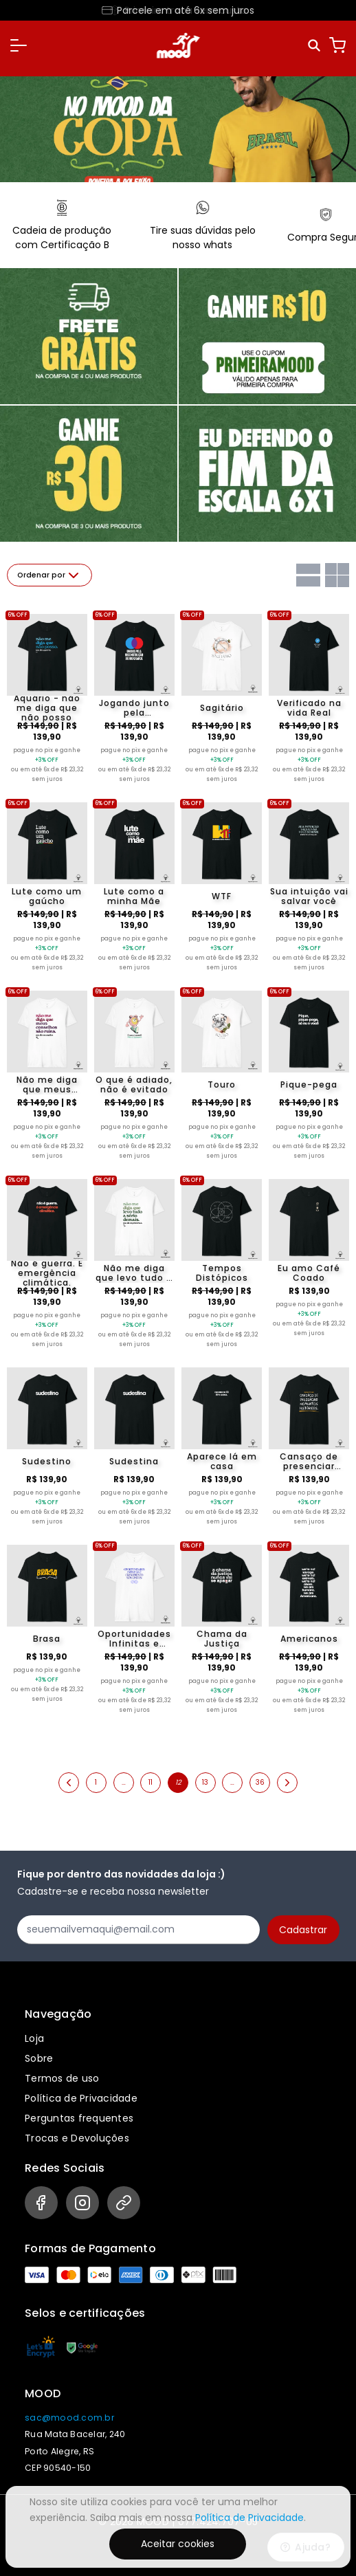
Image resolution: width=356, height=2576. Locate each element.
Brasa (46, 1638)
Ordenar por (49, 575)
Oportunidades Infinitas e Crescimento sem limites (134, 1639)
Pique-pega (308, 1084)
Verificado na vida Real (309, 708)
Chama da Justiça (222, 1639)
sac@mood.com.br (69, 2417)
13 (205, 1782)
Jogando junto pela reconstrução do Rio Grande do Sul (134, 708)
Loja (34, 2038)
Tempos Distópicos (222, 1273)
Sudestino (46, 1461)
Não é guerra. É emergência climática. (47, 1273)
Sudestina (134, 1461)
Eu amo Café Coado (309, 1273)
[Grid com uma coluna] (308, 575)
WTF (222, 896)
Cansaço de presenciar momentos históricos (309, 1461)
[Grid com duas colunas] (337, 575)
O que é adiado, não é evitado (134, 1084)
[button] (18, 45)
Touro (222, 1084)
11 (150, 1782)
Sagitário (222, 708)
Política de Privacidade (81, 2098)
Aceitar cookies (177, 2544)
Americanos (309, 1638)
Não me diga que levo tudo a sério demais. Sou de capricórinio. (134, 1273)
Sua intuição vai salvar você (309, 896)
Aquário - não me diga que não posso (47, 708)
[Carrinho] (337, 45)
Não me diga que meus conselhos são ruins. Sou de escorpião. (47, 1084)
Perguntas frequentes (79, 2118)
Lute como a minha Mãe (134, 896)
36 (260, 1782)
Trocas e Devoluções (77, 2138)
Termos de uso (62, 2078)
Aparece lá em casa (222, 1461)
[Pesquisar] (315, 45)
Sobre (39, 2058)
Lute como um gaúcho (47, 896)
